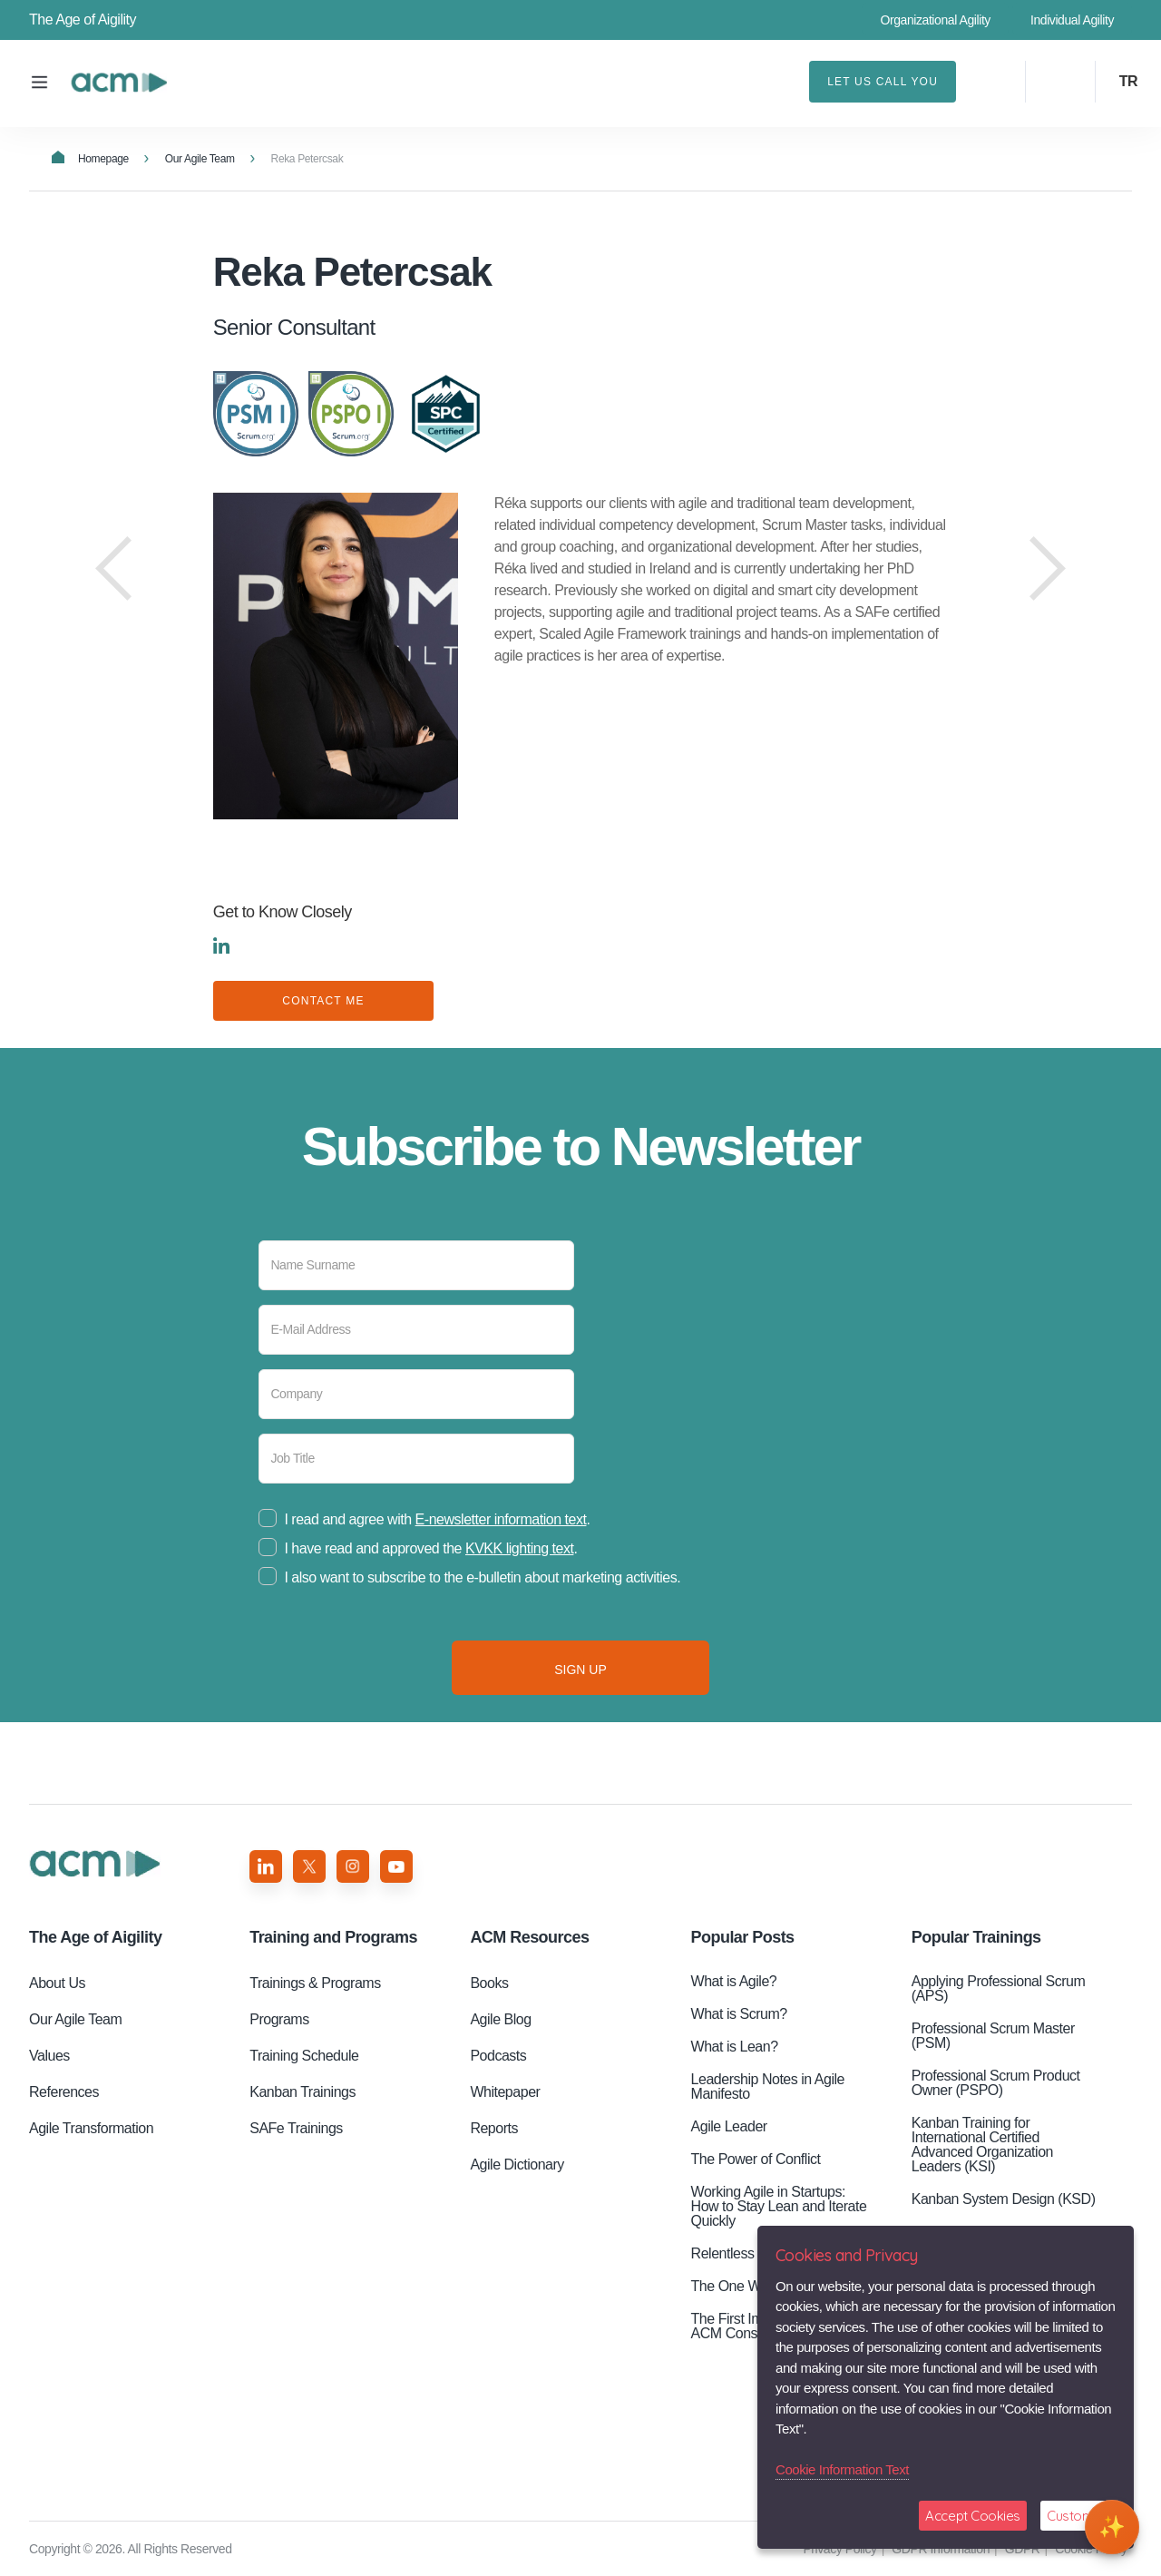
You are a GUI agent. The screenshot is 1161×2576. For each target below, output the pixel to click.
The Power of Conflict (756, 2159)
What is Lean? (734, 2046)
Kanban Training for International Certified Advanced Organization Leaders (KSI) (982, 2144)
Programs (279, 2019)
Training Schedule (303, 2055)
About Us (57, 1983)
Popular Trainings (976, 1937)
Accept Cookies (972, 2515)
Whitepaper (505, 2092)
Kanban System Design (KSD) (1004, 2199)
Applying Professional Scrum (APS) (999, 1988)
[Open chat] (1112, 2527)
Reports (494, 2128)
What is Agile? (734, 1981)
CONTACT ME (323, 1000)
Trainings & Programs (315, 1983)
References (64, 2092)
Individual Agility (1072, 20)
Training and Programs (333, 1937)
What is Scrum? (739, 2014)
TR (1128, 81)
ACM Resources (529, 1937)
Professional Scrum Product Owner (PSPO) (996, 2083)
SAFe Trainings (296, 2128)
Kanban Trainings (302, 2092)
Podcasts (498, 2055)
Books (489, 1983)
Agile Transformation (91, 2128)
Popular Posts (743, 1937)
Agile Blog (500, 2019)
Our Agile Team (200, 158)
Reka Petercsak (119, 83)
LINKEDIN (221, 945)
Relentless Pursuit (745, 2253)
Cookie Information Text (842, 2469)
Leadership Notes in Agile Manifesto (767, 2086)
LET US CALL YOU (882, 81)
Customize (1078, 2515)
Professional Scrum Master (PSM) (993, 2036)
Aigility (95, 1937)
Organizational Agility (935, 20)
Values (49, 2055)
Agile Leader (729, 2126)
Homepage (90, 158)
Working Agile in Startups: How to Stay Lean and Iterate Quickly (779, 2206)
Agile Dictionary (516, 2164)
